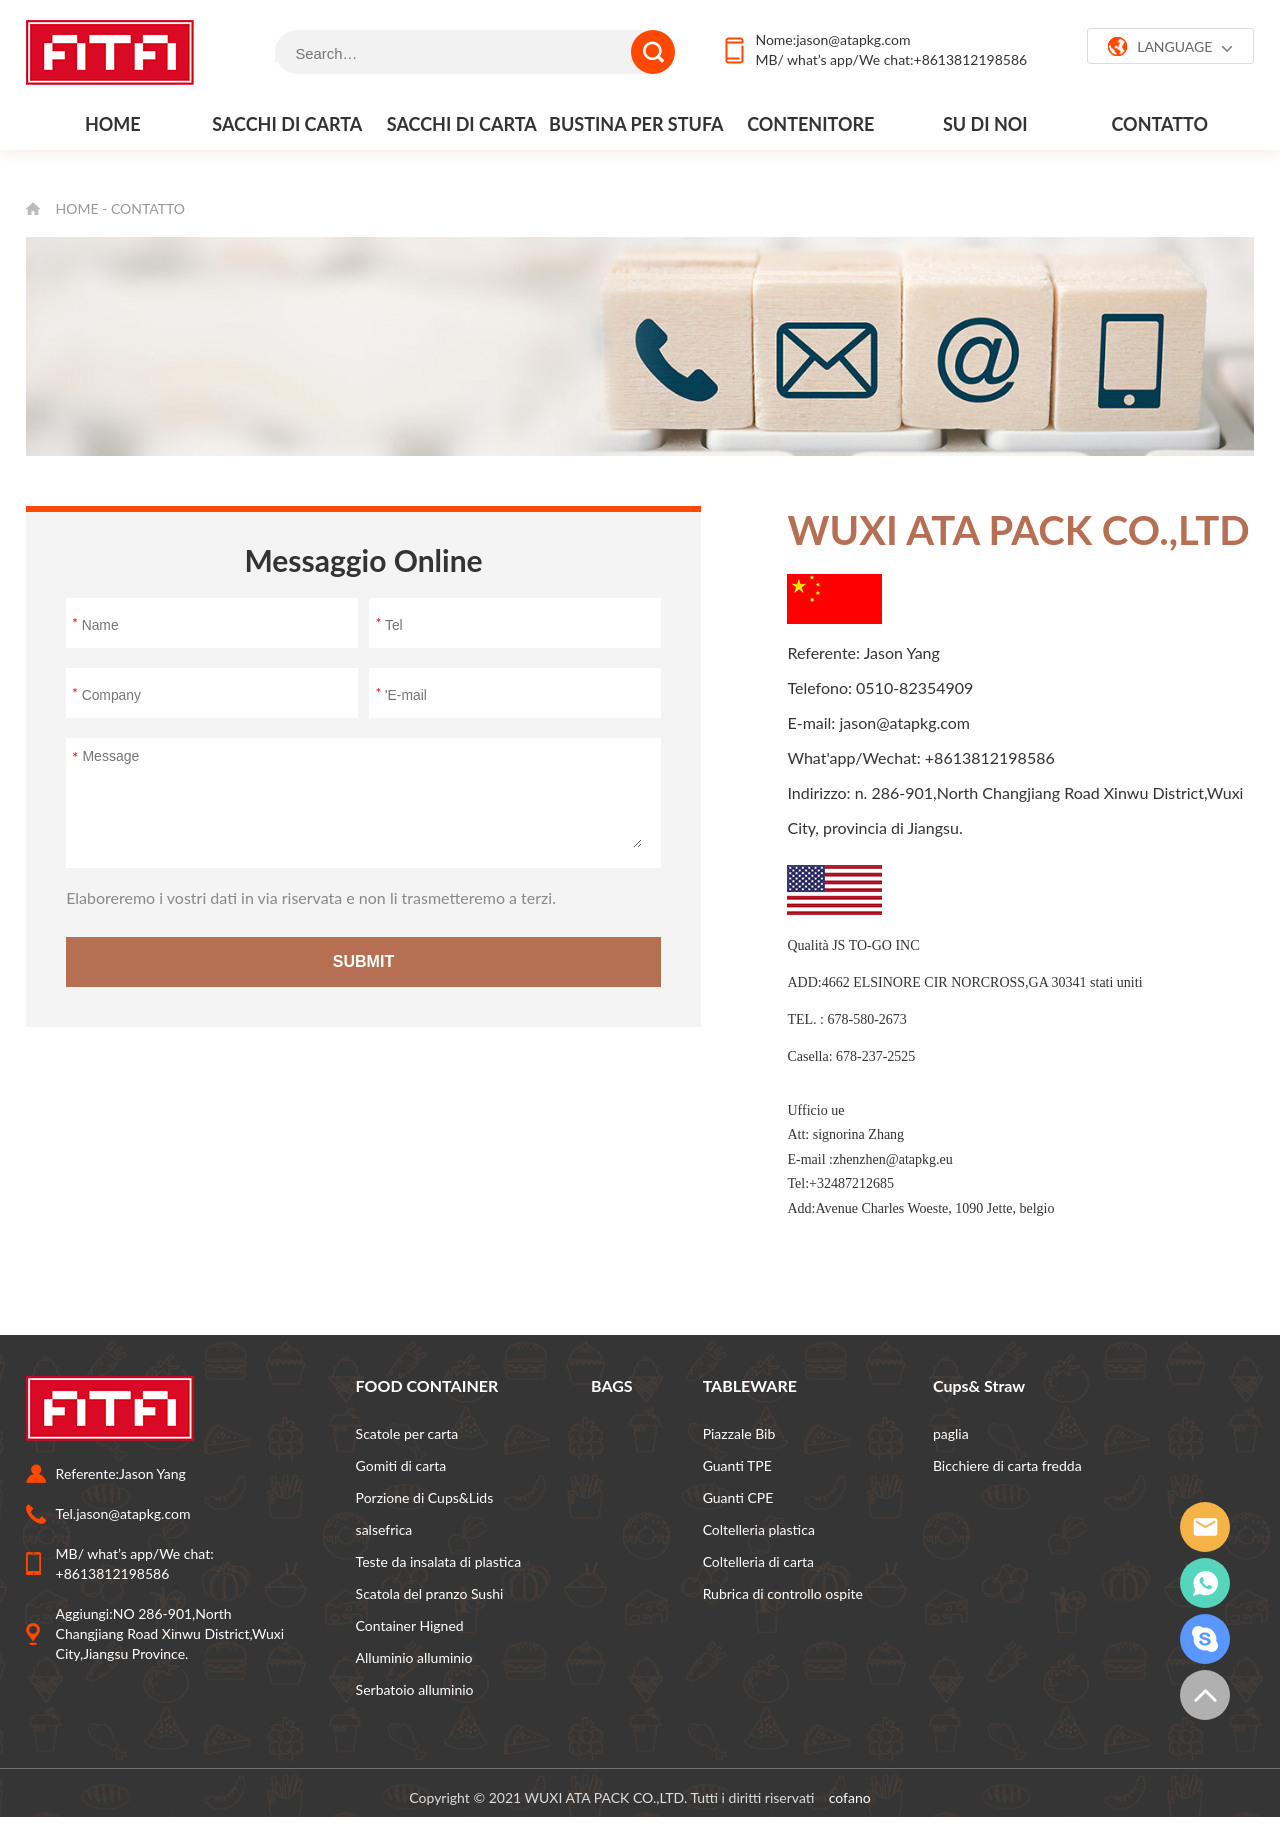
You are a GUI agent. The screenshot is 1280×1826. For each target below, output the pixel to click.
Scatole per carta (407, 1433)
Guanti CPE (738, 1497)
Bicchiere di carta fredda (1007, 1465)
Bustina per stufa (636, 124)
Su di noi (985, 124)
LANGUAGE (1170, 47)
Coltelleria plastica (759, 1529)
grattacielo (1205, 1639)
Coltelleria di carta (758, 1561)
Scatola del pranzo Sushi (430, 1593)
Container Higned (410, 1625)
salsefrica (384, 1529)
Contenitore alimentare (810, 131)
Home (113, 124)
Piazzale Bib (739, 1433)
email (1205, 1527)
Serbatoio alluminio (415, 1689)
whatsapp (1205, 1583)
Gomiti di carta (401, 1465)
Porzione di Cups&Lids (425, 1497)
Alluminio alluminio (414, 1657)
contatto (1159, 124)
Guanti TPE (737, 1465)
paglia (951, 1433)
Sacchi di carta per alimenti (287, 131)
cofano (850, 1797)
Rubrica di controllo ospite (783, 1593)
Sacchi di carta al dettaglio (462, 131)
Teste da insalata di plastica (439, 1561)
